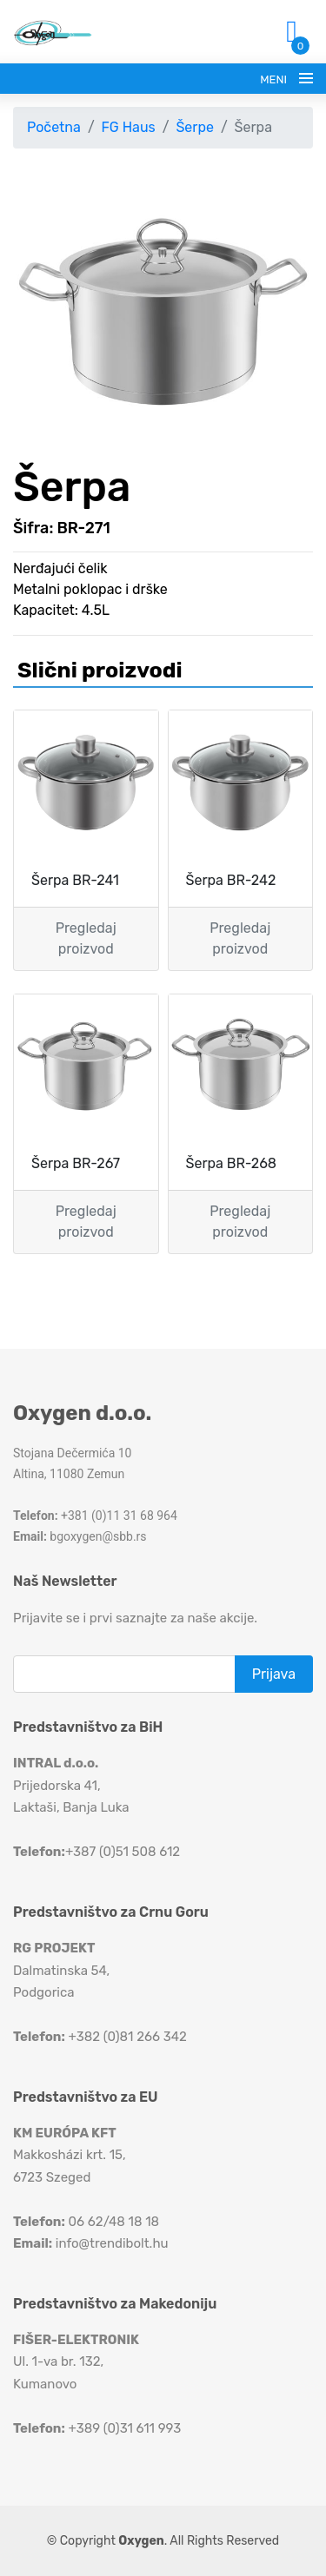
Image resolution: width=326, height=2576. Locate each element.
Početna (54, 127)
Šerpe (195, 127)
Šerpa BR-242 (231, 880)
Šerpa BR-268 (231, 1163)
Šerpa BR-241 (75, 880)
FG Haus (129, 127)
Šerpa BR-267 (75, 1163)
